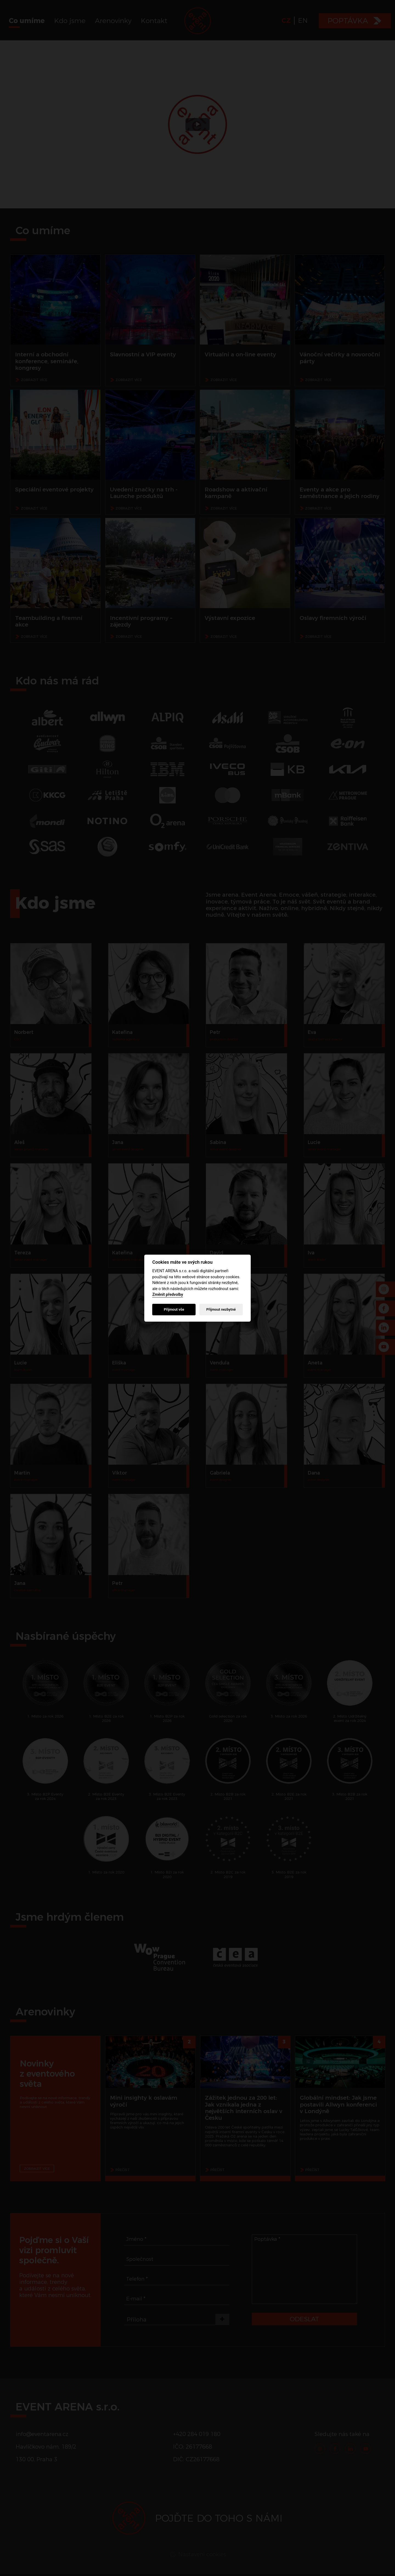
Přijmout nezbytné (221, 1309)
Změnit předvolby (167, 1294)
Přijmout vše (174, 1309)
